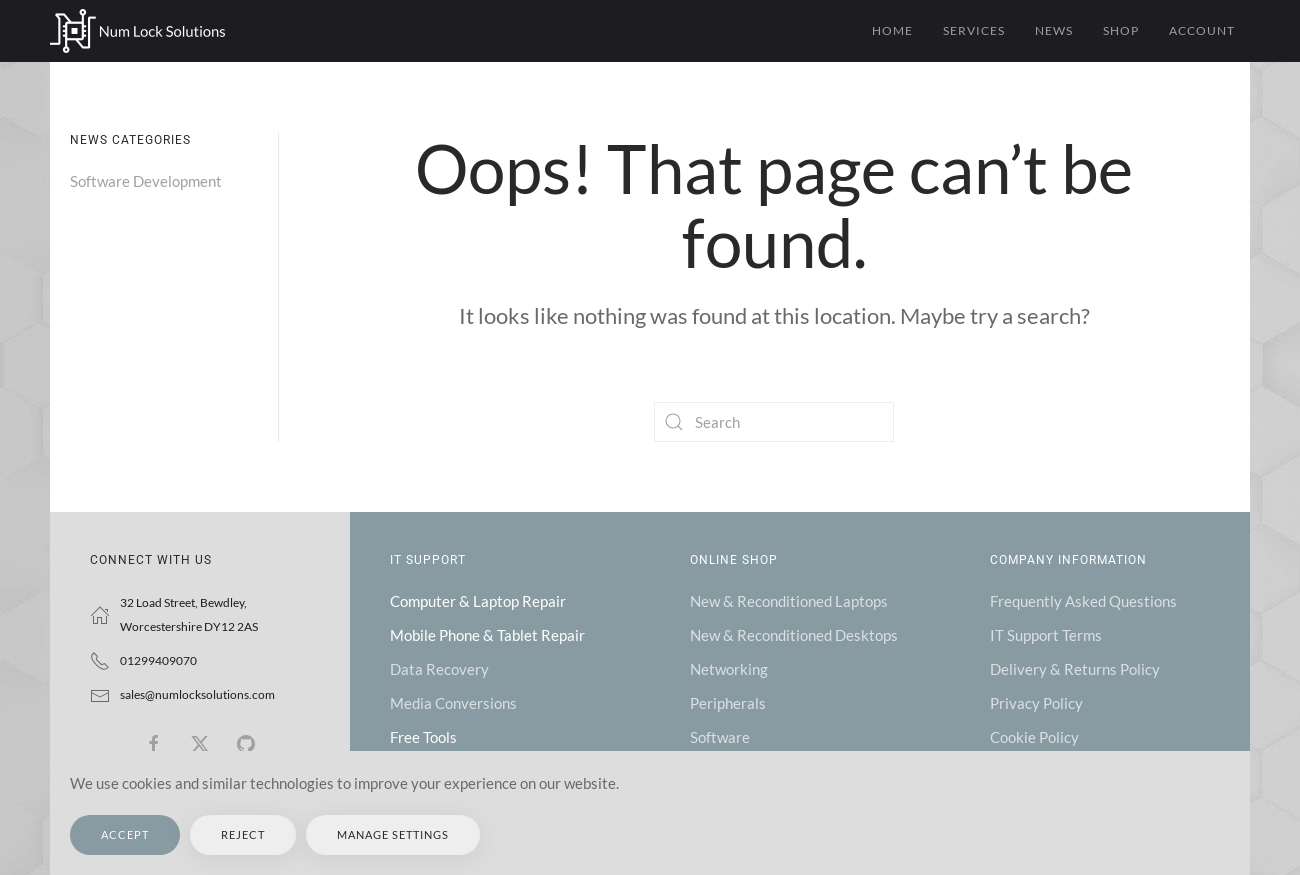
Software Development (146, 181)
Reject (243, 834)
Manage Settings (393, 834)
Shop (1121, 30)
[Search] (774, 422)
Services (974, 30)
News (1054, 30)
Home (892, 30)
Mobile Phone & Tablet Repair (487, 635)
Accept (125, 834)
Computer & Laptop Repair (478, 601)
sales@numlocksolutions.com (197, 694)
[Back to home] (137, 31)
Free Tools (423, 737)
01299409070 (158, 660)
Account (1202, 30)
